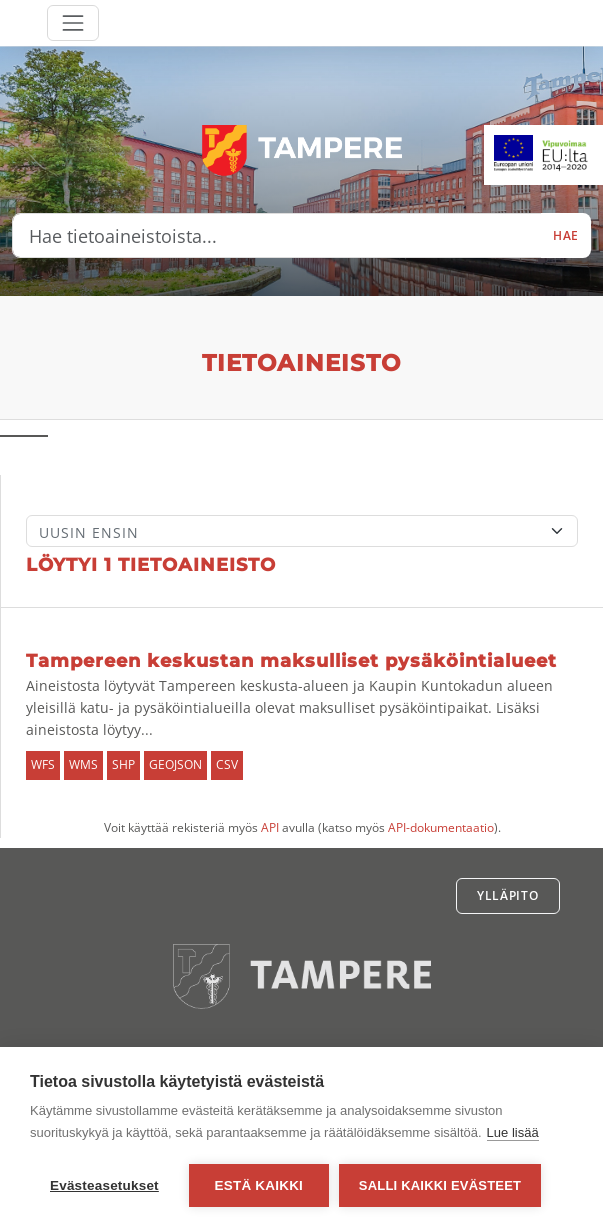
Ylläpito (508, 895)
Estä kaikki (259, 1185)
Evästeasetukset (104, 1185)
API (270, 827)
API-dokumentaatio (441, 827)
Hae (566, 235)
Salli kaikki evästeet (440, 1185)
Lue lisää (513, 1132)
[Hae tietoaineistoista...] (277, 236)
